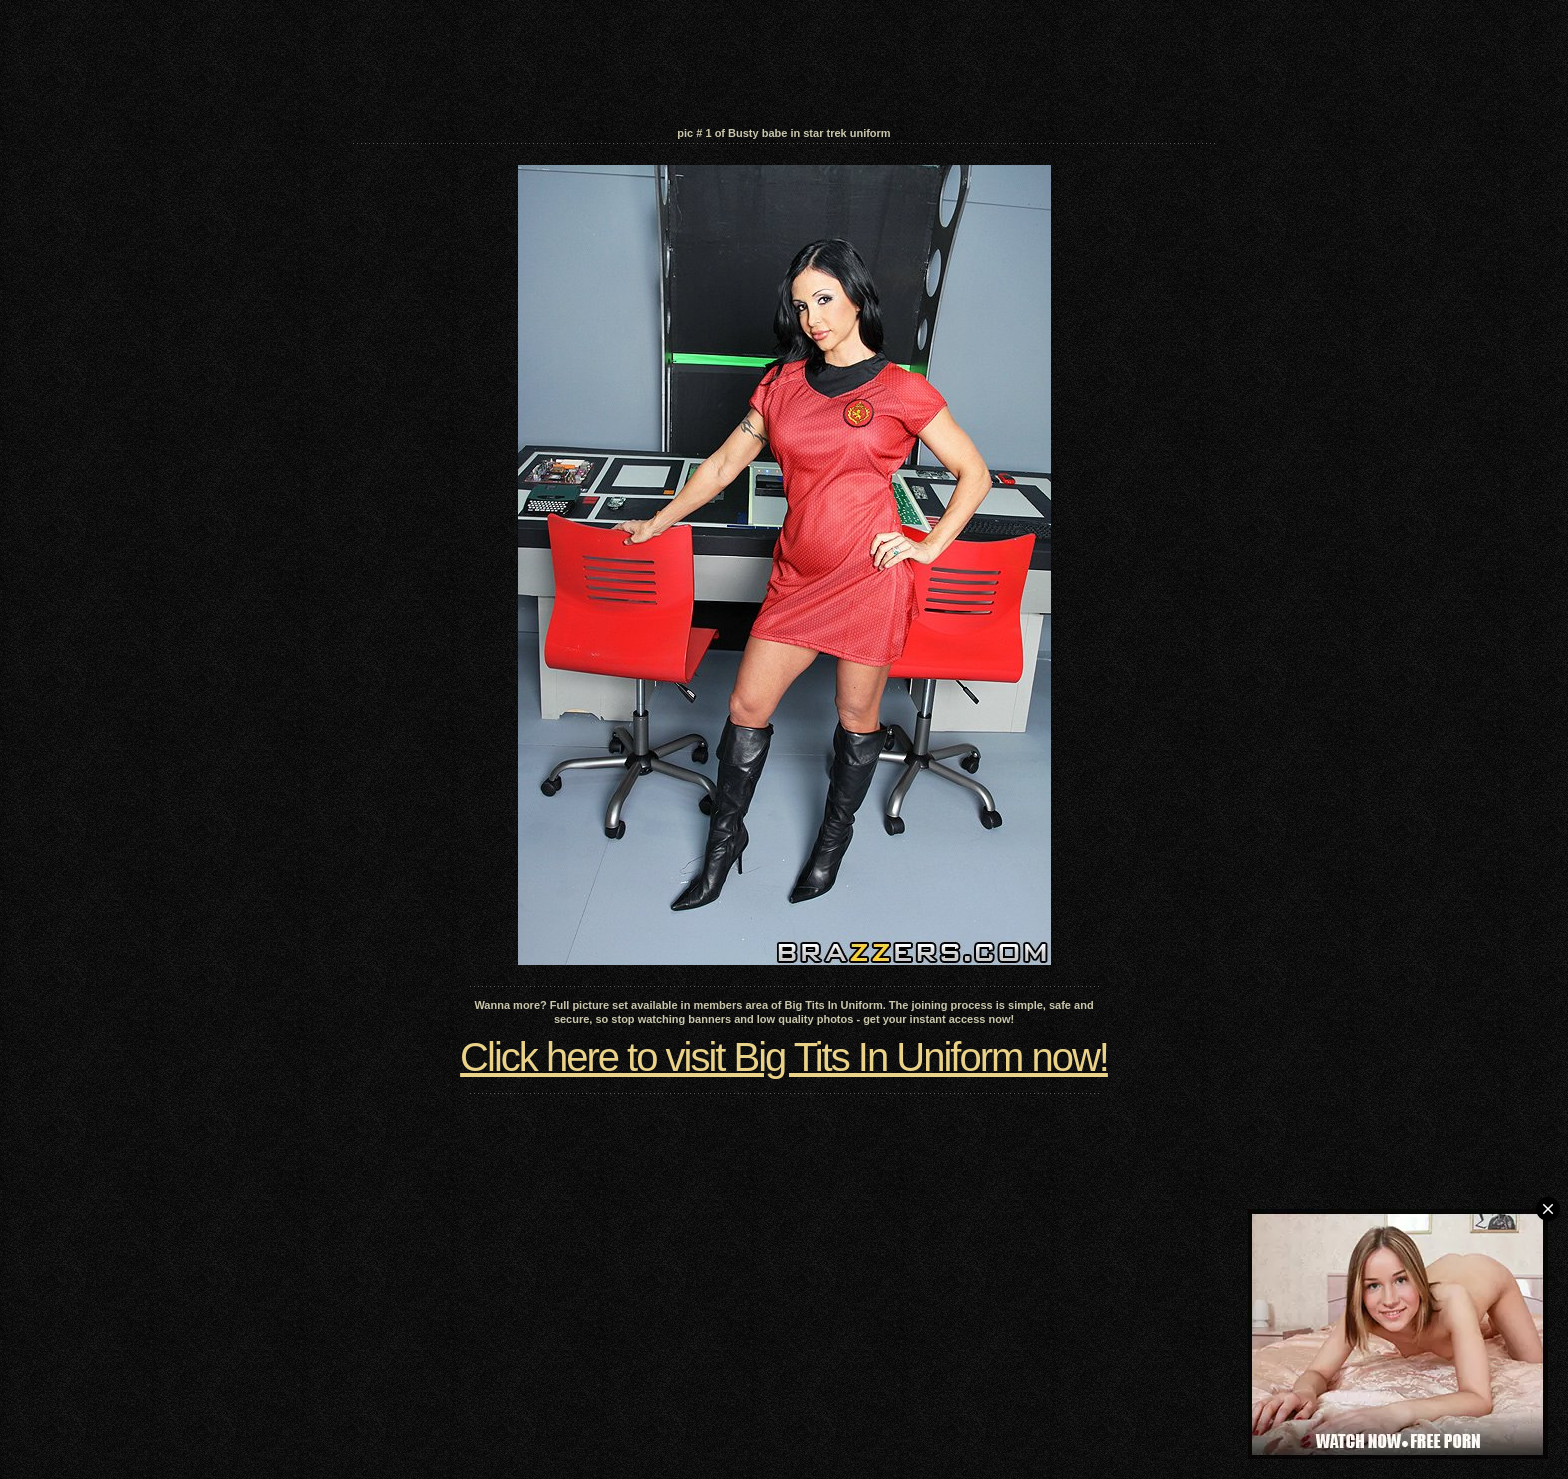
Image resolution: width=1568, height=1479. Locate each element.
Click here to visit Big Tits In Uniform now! (784, 1057)
